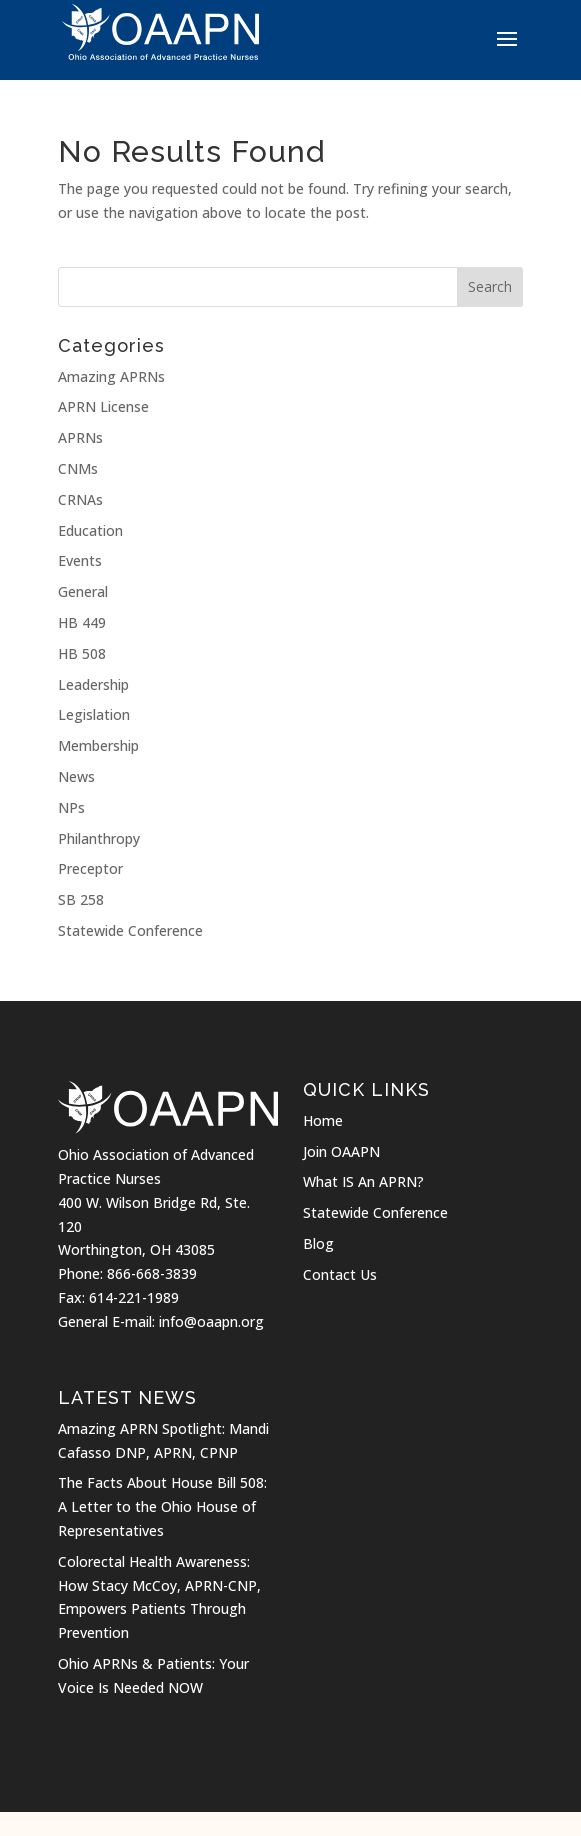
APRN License (103, 406)
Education (90, 530)
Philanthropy (99, 838)
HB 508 (82, 653)
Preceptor (90, 868)
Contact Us (340, 1274)
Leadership (93, 684)
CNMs (78, 468)
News (76, 776)
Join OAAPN (341, 1151)
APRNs (80, 437)
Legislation (94, 714)
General (83, 591)
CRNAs (80, 499)
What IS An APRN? (363, 1181)
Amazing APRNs (111, 376)
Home (323, 1120)
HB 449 (82, 622)
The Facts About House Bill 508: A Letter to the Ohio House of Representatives (162, 1506)
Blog (318, 1243)
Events (80, 560)
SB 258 (81, 899)
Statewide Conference (130, 930)
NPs (71, 807)
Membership (98, 745)
